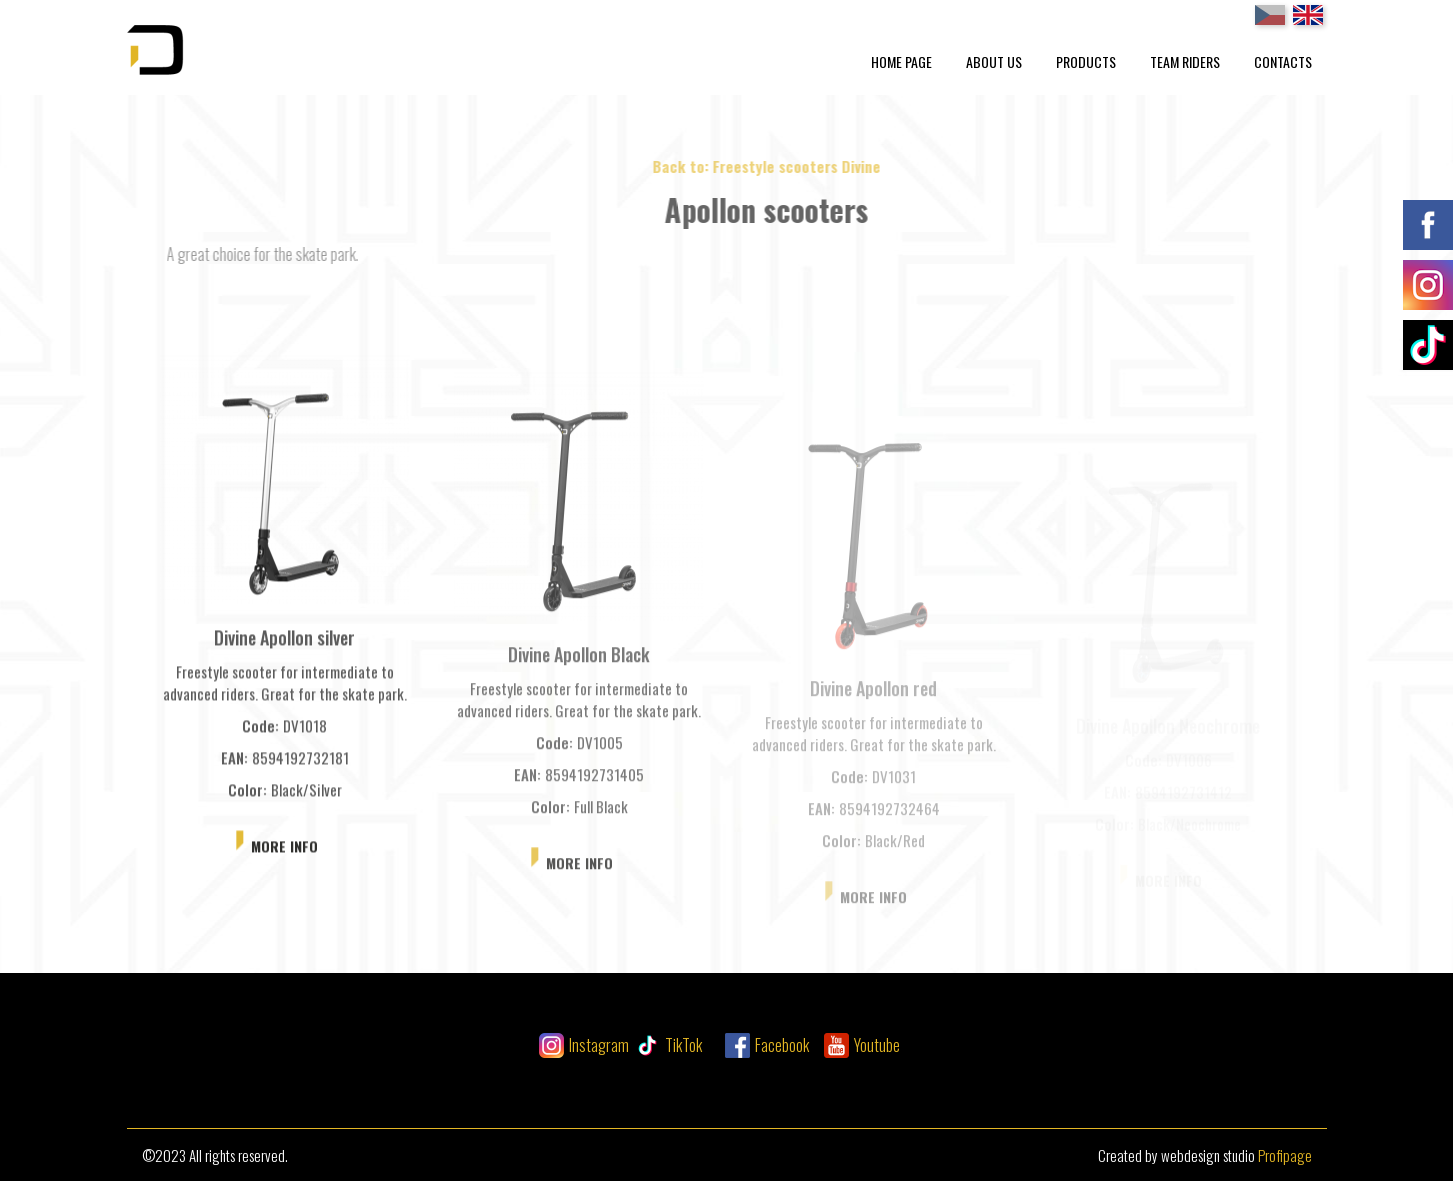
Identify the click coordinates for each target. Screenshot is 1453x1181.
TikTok (683, 1045)
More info (284, 854)
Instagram (599, 1045)
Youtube (877, 1045)
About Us (994, 61)
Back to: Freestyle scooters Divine (789, 166)
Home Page (901, 61)
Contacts (1283, 61)
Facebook (782, 1045)
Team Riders (1185, 61)
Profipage (1285, 1155)
